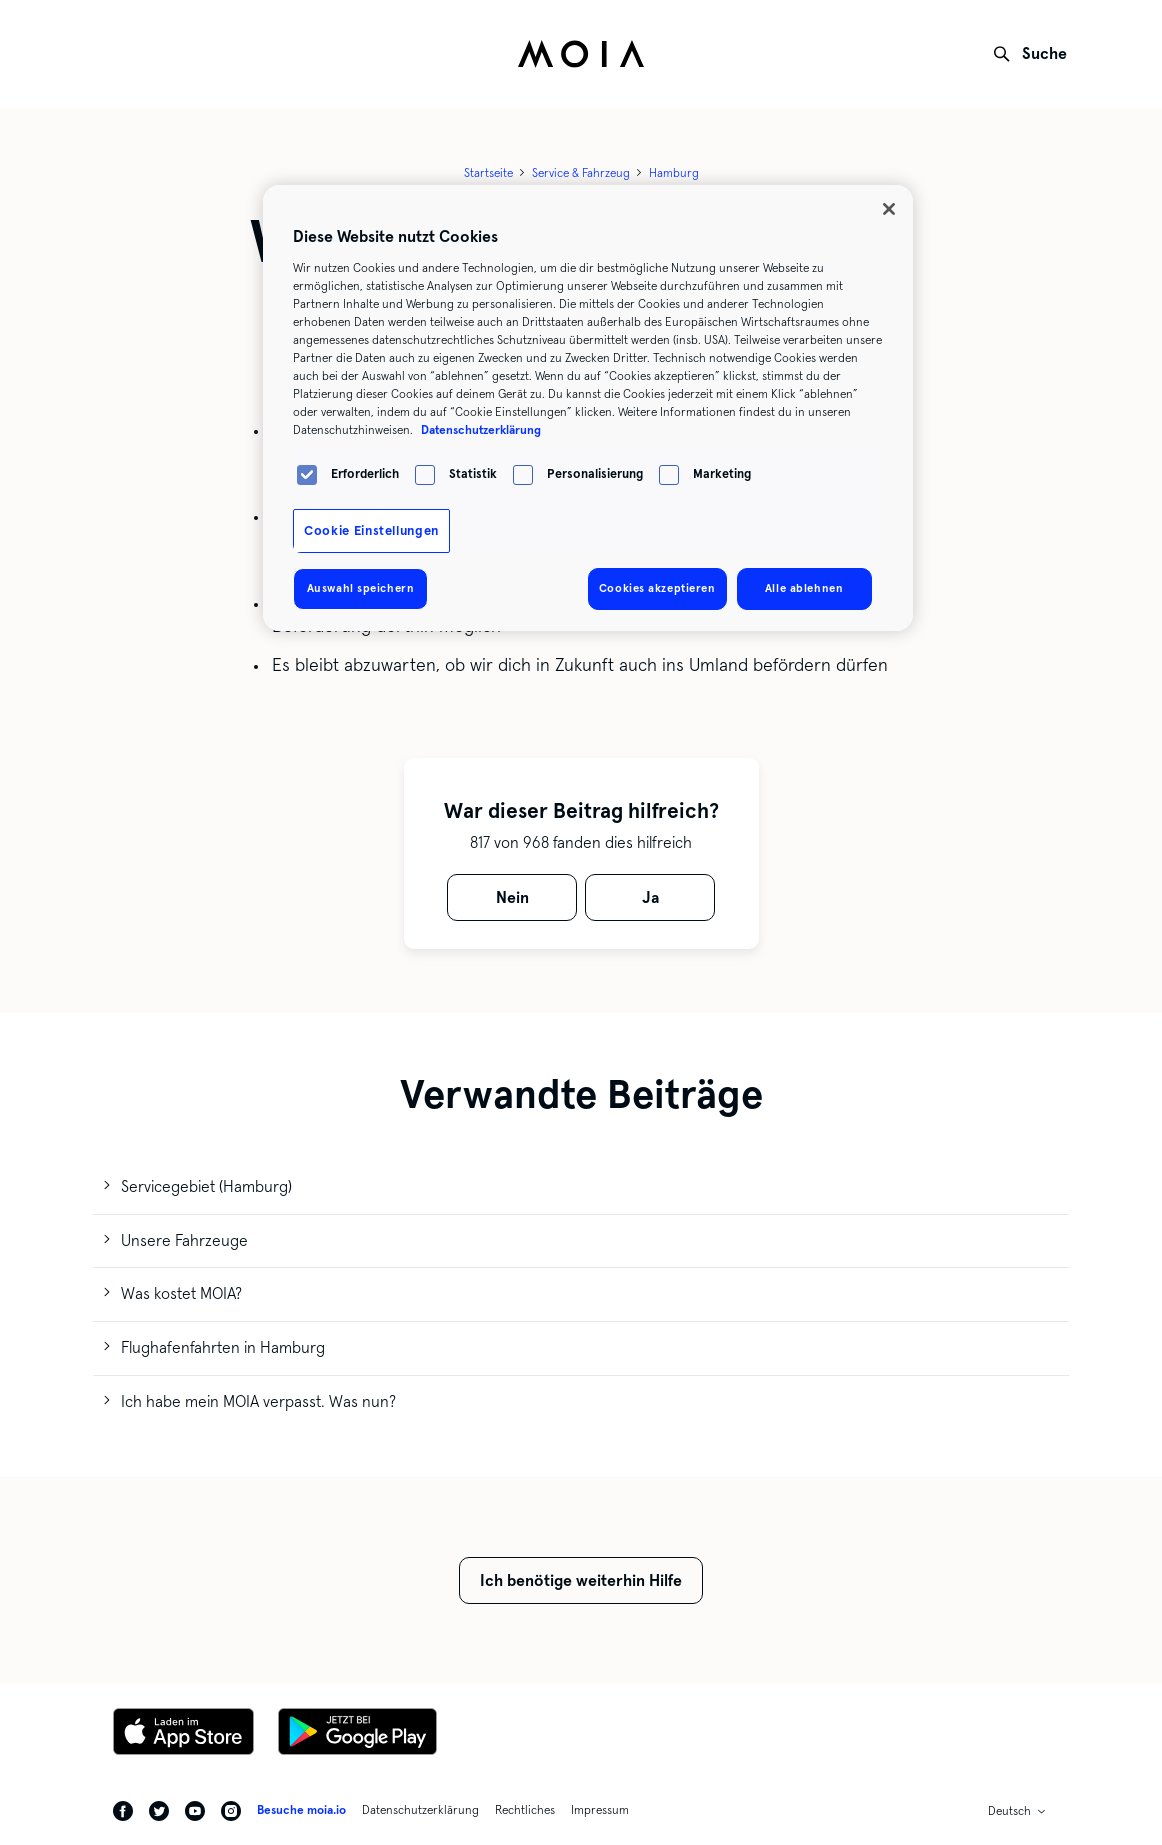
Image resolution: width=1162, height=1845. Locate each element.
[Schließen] (889, 209)
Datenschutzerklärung (420, 1810)
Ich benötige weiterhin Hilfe (581, 1580)
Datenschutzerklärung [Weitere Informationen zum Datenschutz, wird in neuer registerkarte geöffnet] (481, 430)
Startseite (488, 173)
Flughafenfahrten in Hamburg (223, 1347)
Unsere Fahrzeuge (184, 1240)
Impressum (600, 1810)
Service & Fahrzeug (581, 173)
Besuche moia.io (301, 1810)
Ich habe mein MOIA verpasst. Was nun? (258, 1401)
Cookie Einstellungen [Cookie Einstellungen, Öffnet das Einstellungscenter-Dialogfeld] (371, 531)
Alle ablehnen (804, 588)
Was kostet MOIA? (181, 1293)
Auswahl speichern (361, 588)
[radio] (512, 897)
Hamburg (674, 173)
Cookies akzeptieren (657, 588)
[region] (588, 408)
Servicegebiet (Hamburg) (206, 1186)
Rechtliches (525, 1810)
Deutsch (1009, 1811)
